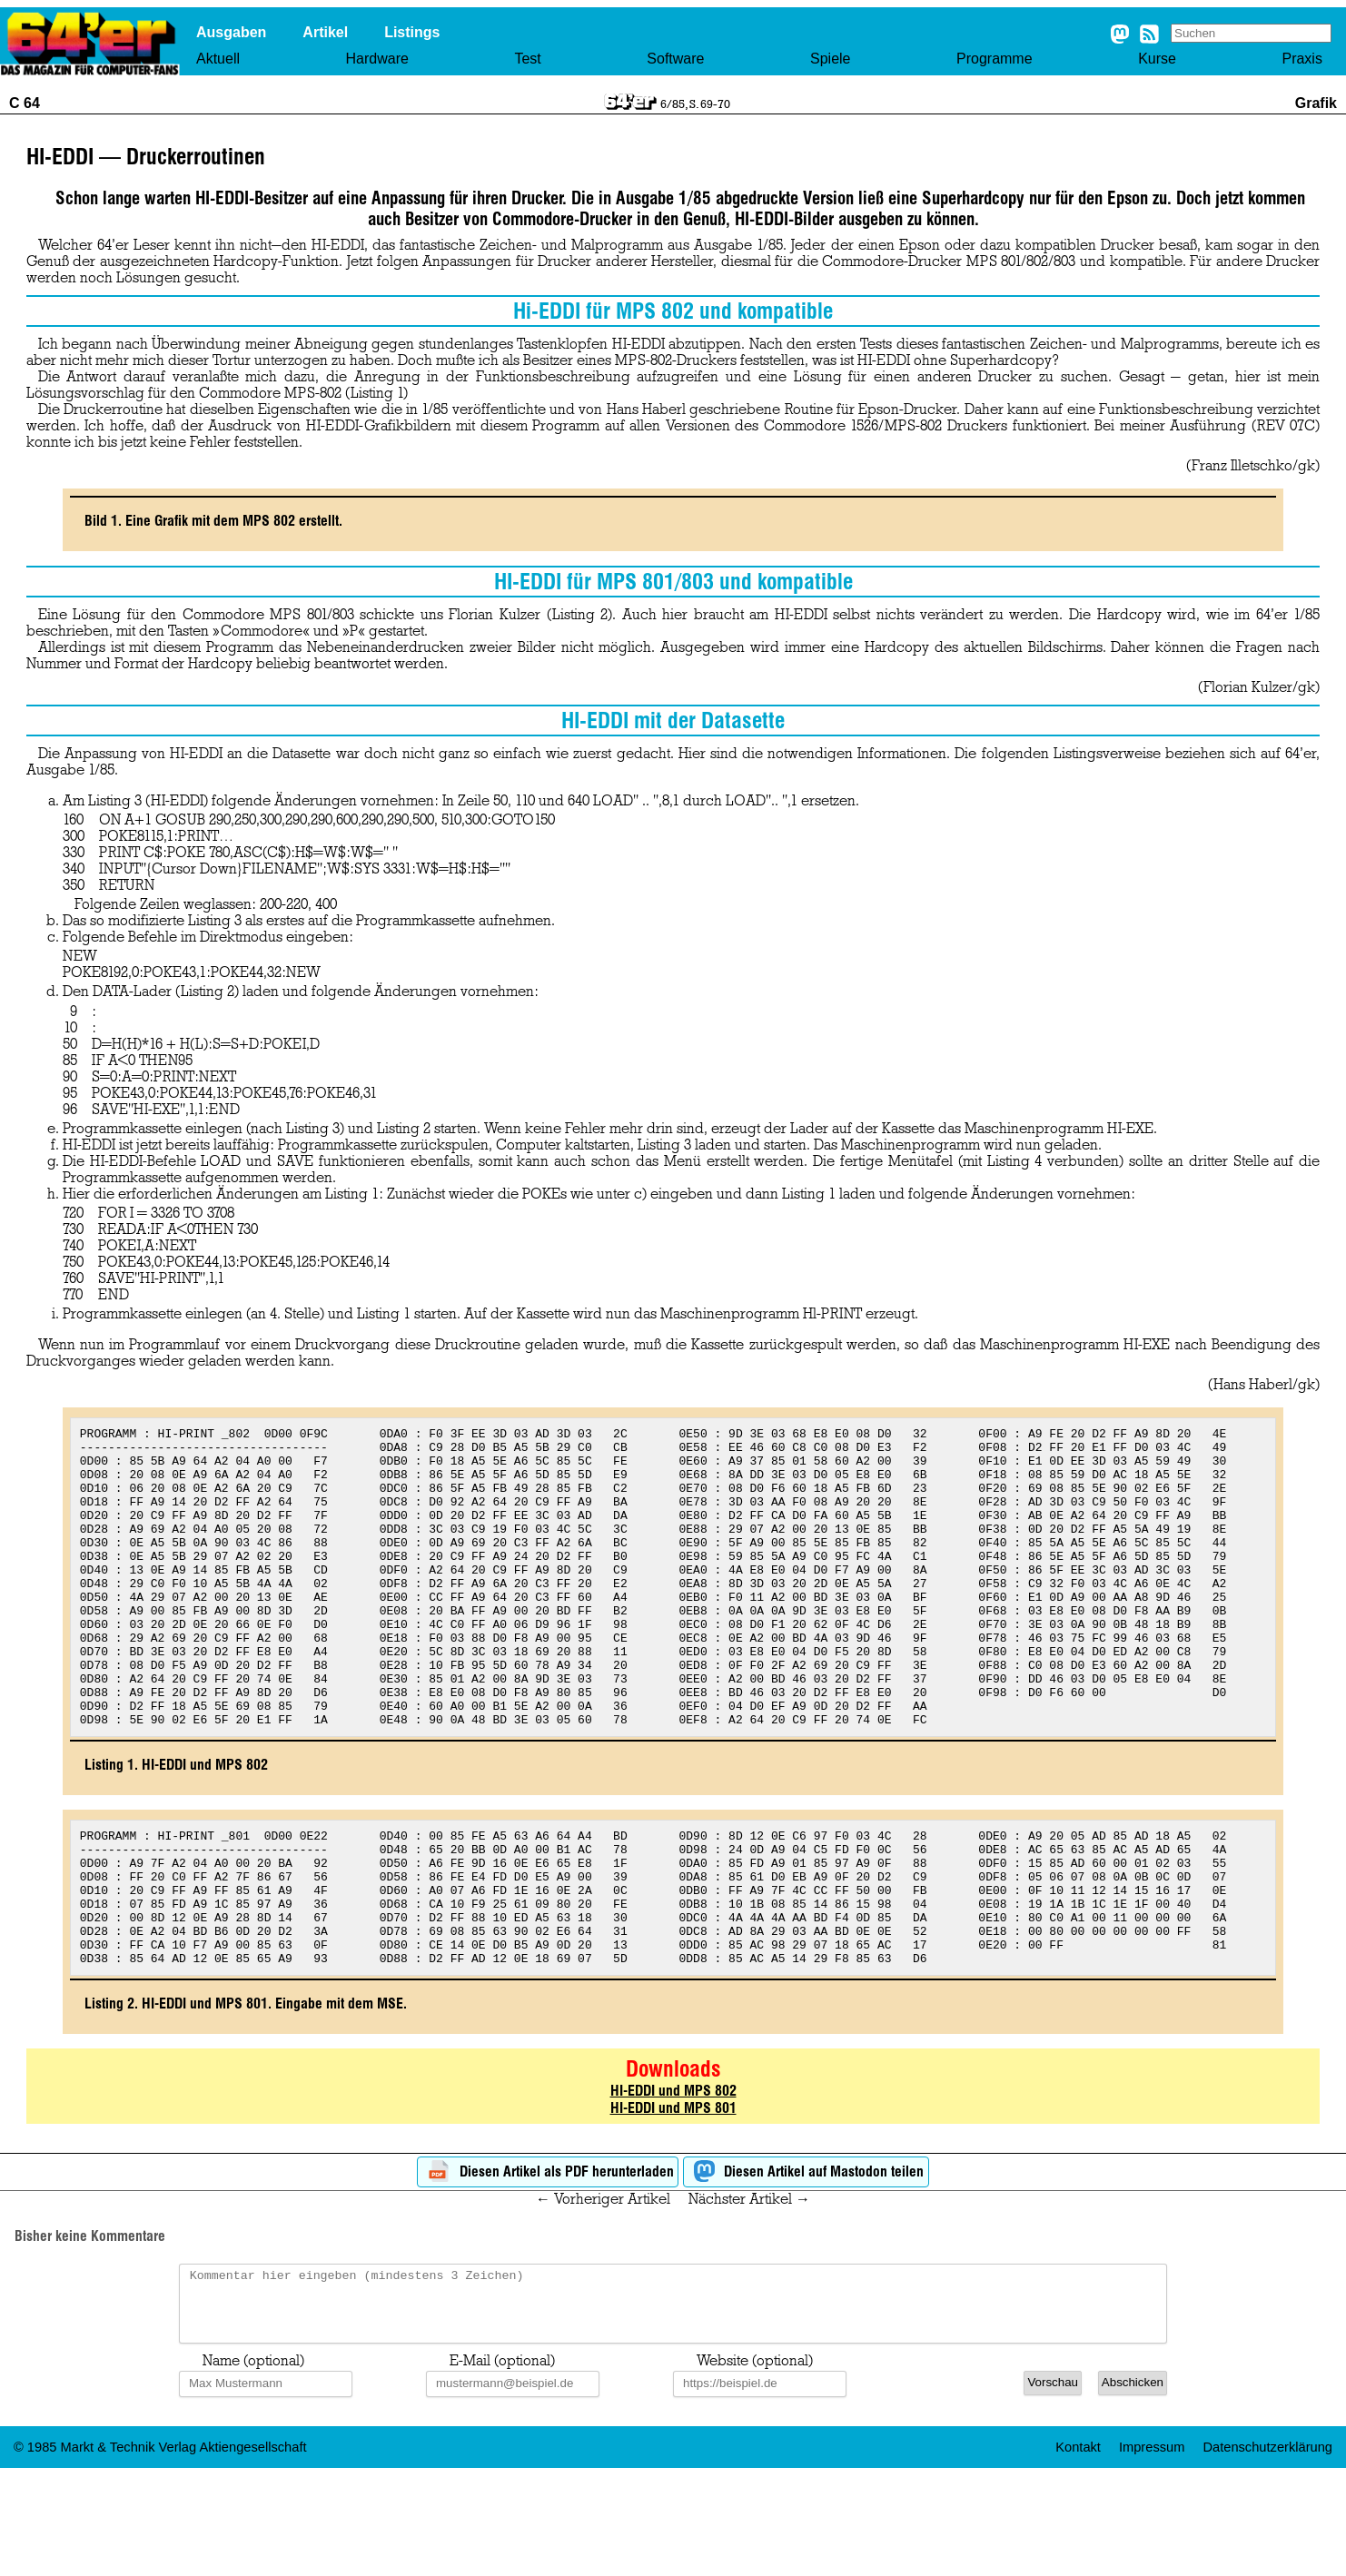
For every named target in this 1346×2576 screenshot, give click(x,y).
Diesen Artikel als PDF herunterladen (548, 2259)
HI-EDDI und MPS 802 (673, 2177)
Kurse (1157, 58)
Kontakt (1078, 2548)
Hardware (377, 58)
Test (527, 58)
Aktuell (218, 58)
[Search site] (1251, 33)
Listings (412, 32)
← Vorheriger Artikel (603, 2286)
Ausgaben (231, 32)
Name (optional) (253, 2461)
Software (675, 58)
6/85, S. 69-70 (695, 103)
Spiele (830, 58)
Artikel (325, 32)
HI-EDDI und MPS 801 (673, 2195)
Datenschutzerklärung (1267, 2548)
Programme (994, 58)
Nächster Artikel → (749, 2286)
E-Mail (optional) (502, 2461)
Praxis (1301, 58)
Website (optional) (755, 2461)
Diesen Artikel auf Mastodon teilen (806, 2259)
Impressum (1151, 2548)
